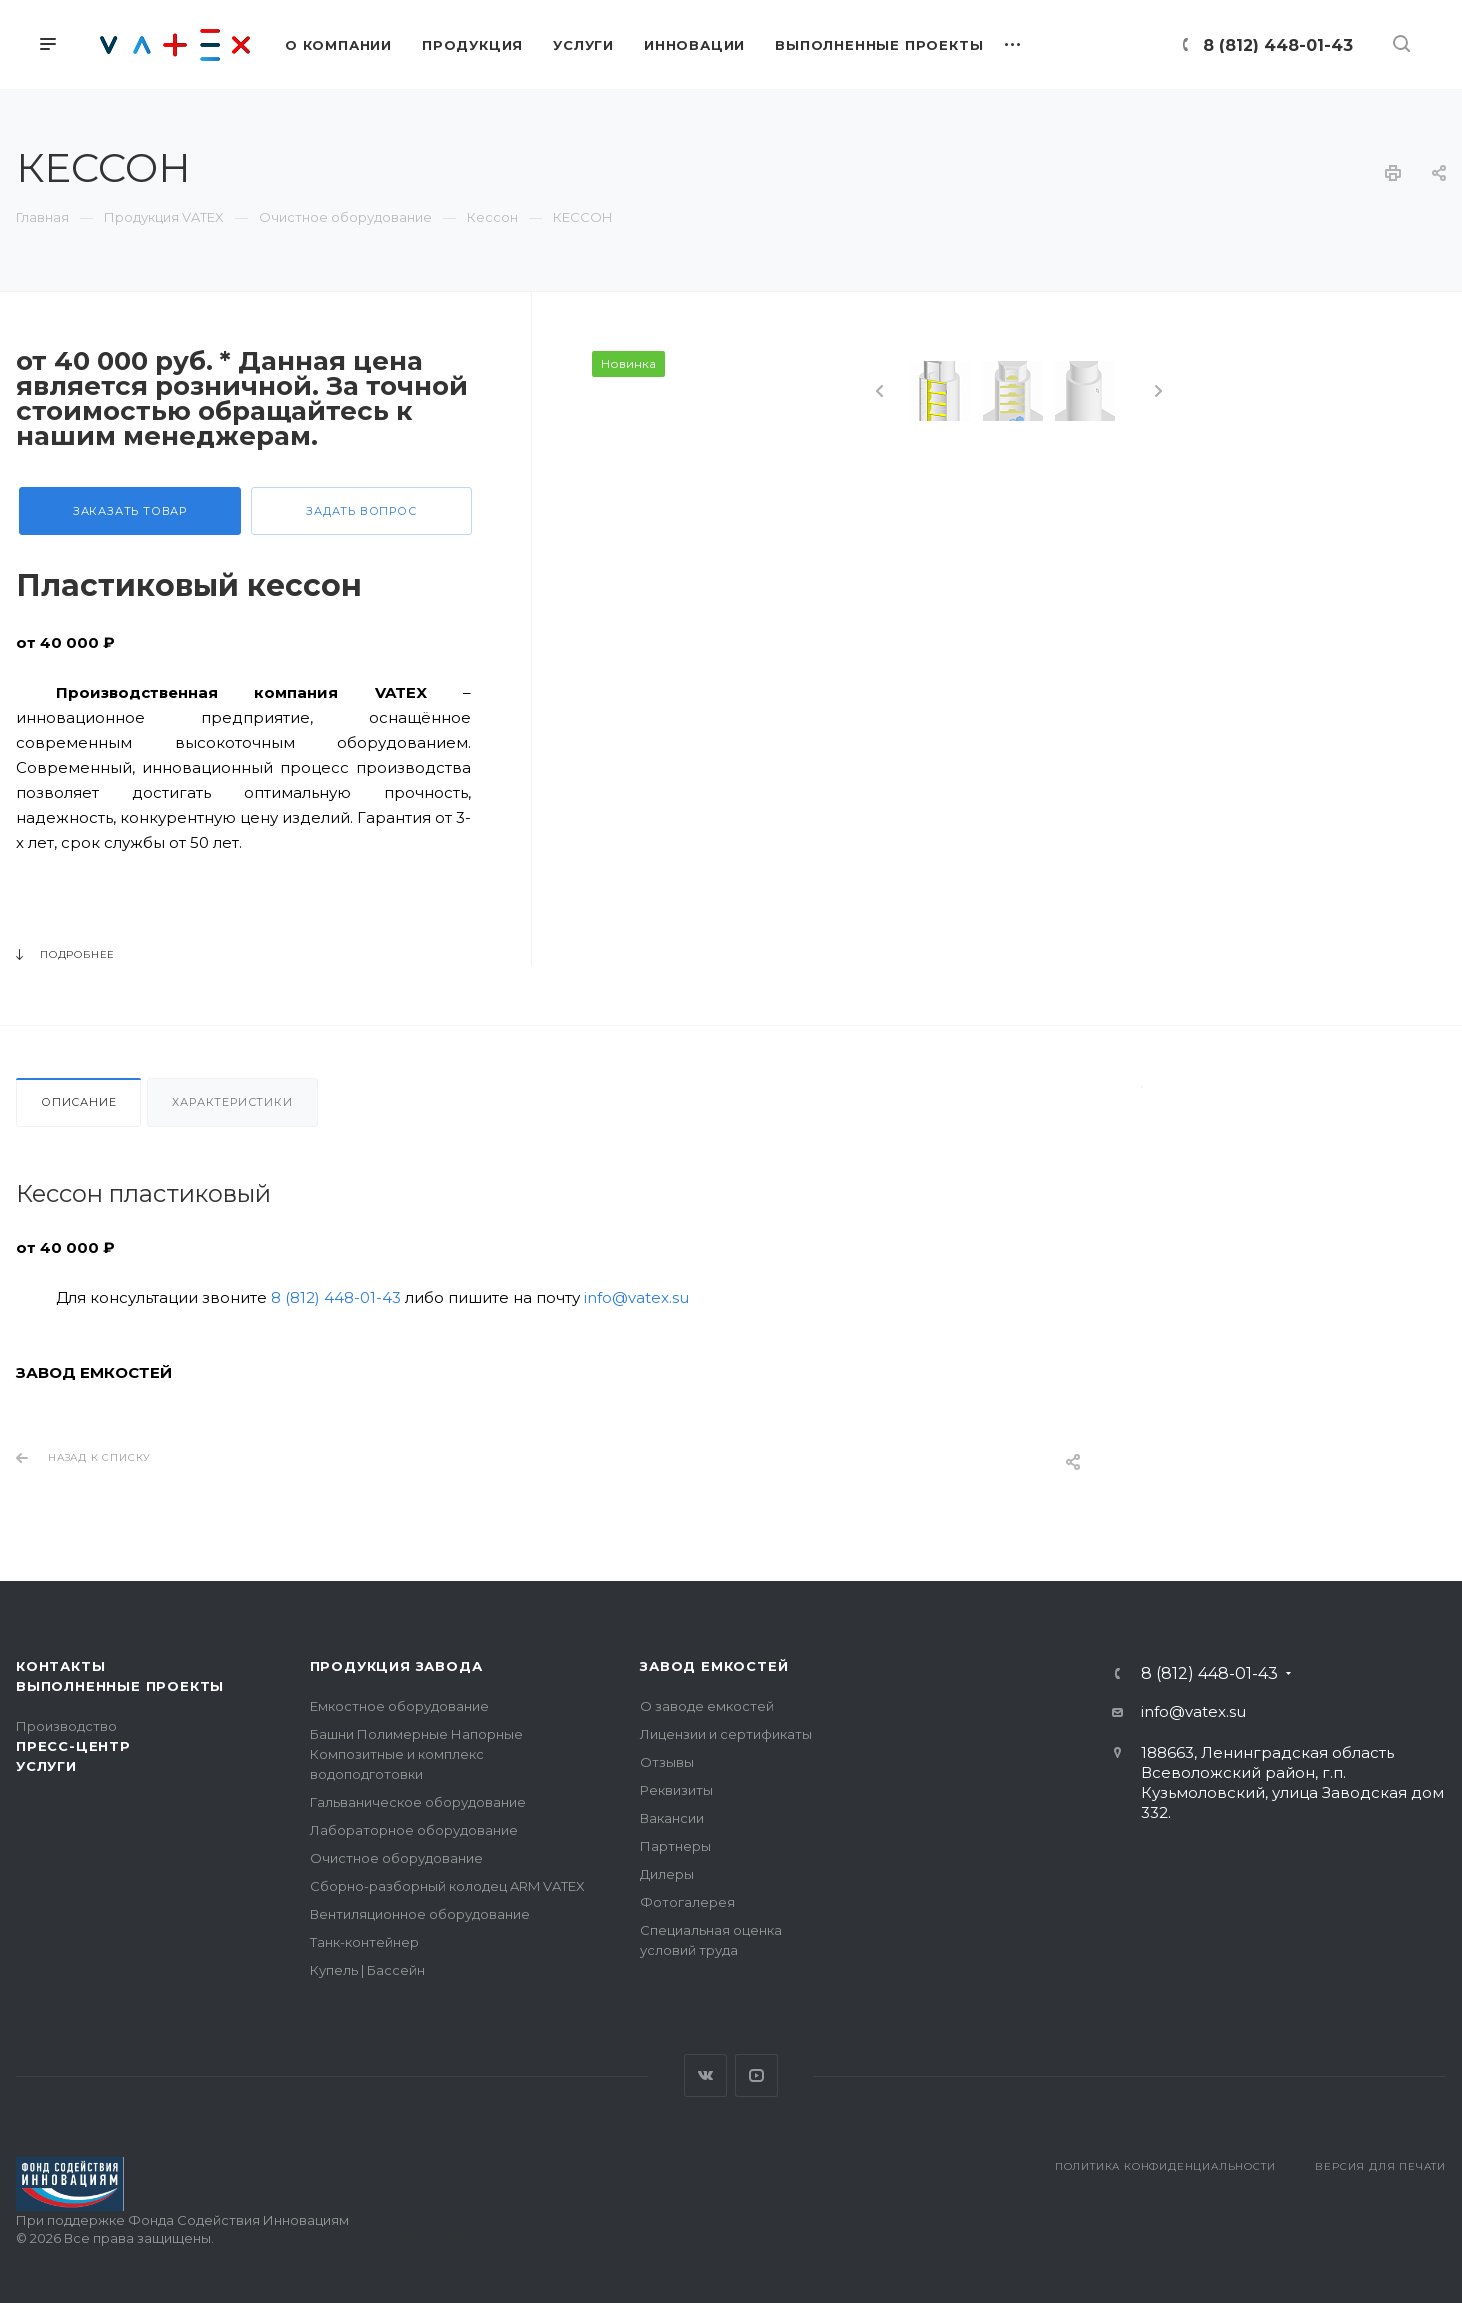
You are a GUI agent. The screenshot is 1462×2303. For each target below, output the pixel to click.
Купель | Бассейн (367, 1970)
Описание (78, 1102)
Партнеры (675, 1846)
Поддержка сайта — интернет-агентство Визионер (392, 2238)
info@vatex (1183, 1711)
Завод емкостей (714, 1666)
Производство (66, 1726)
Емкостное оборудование (399, 1706)
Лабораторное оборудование (414, 1830)
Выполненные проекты (120, 1686)
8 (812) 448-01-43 (1278, 45)
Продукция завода (396, 1666)
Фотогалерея (687, 1902)
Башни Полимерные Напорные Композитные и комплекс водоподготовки (416, 1754)
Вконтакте (705, 2075)
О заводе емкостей (707, 1706)
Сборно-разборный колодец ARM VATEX (447, 1886)
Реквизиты (676, 1790)
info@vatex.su (636, 1297)
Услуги (46, 1766)
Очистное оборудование (396, 1858)
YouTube (756, 2075)
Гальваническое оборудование (418, 1802)
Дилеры (667, 1874)
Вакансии (672, 1818)
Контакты (60, 1666)
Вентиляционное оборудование (420, 1914)
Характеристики (232, 1102)
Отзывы (667, 1762)
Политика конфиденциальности (1165, 2166)
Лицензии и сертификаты (726, 1734)
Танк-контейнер (364, 1942)
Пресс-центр (73, 1746)
